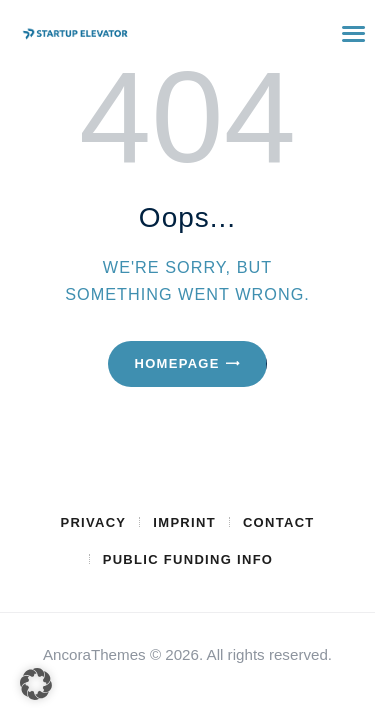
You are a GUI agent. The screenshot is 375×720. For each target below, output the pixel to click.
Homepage (176, 363)
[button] (36, 684)
